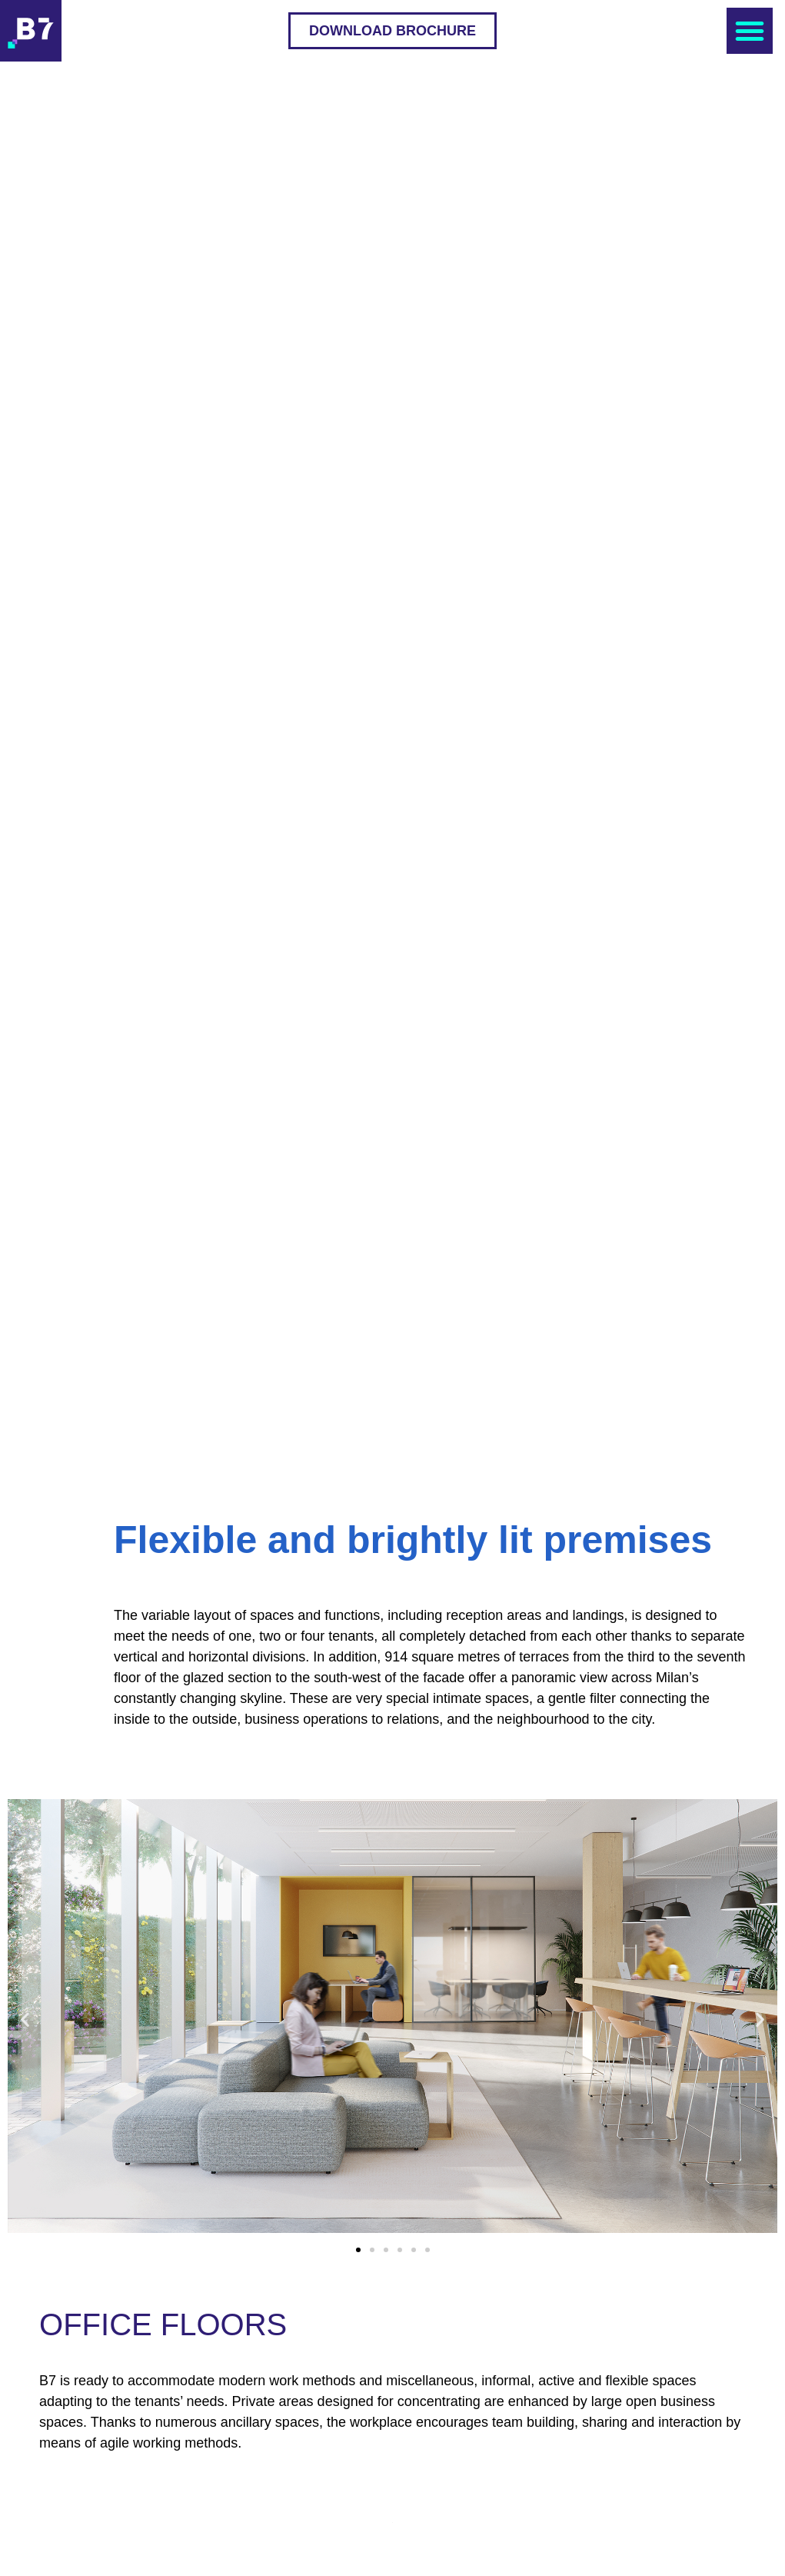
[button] (392, 30)
